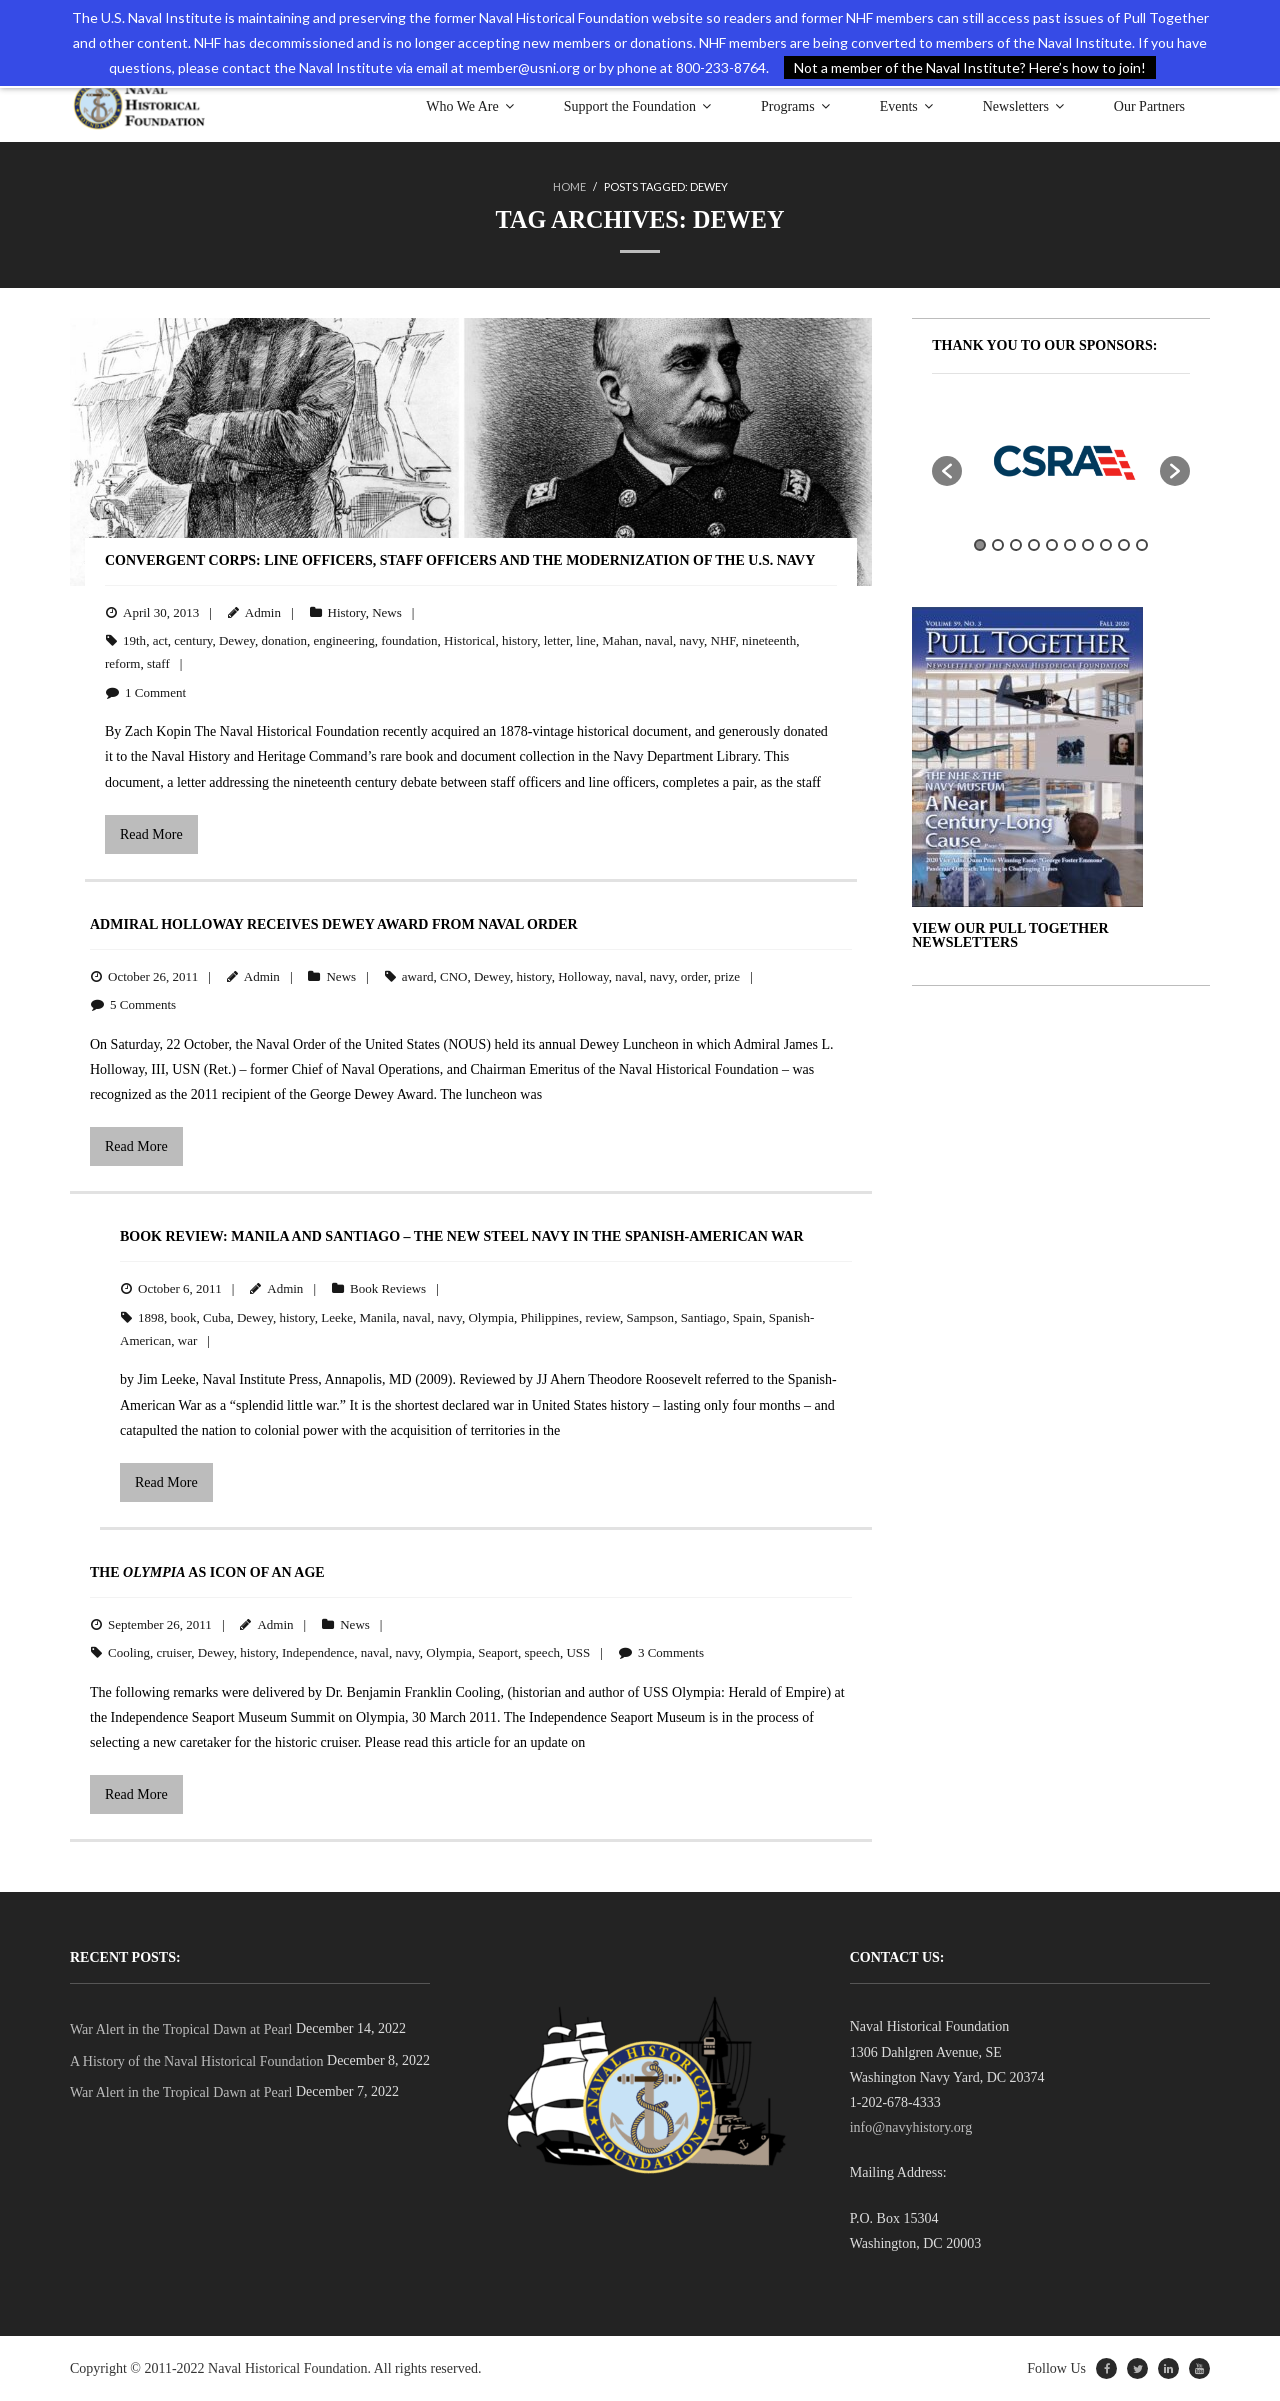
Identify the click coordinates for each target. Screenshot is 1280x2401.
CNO (453, 975)
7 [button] (1088, 545)
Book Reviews (388, 1288)
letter (557, 640)
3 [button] (1016, 545)
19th (134, 640)
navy (692, 640)
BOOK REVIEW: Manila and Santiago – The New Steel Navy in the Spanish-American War (462, 1236)
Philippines (549, 1316)
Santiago (704, 1316)
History (347, 611)
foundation (409, 640)
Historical (469, 640)
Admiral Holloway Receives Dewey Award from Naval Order (334, 924)
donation (284, 640)
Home (569, 186)
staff (158, 663)
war (188, 1340)
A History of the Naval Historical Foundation (197, 2060)
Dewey (237, 640)
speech (542, 1652)
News (387, 611)
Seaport (498, 1652)
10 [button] (1142, 545)
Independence (318, 1652)
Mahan (620, 640)
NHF (723, 640)
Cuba (216, 1316)
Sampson (650, 1316)
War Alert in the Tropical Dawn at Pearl (181, 2029)
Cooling (129, 1652)
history (519, 640)
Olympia (491, 1316)
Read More (151, 833)
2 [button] (998, 545)
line (586, 640)
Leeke (337, 1316)
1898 (151, 1316)
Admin (263, 611)
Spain (748, 1316)
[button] (947, 470)
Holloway (583, 975)
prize (727, 975)
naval (659, 640)
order (694, 975)
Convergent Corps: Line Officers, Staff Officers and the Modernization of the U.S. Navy (460, 560)
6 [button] (1070, 545)
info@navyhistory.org (911, 2127)
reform (122, 663)
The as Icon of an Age (207, 1572)
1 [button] (980, 545)
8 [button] (1106, 545)
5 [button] (1052, 545)
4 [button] (1034, 545)
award (418, 975)
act (160, 640)
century (193, 640)
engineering (343, 640)
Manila (377, 1316)
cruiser (173, 1652)
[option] (1061, 460)
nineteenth (769, 640)
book (184, 1316)
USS (578, 1652)
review (602, 1316)
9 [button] (1124, 545)
